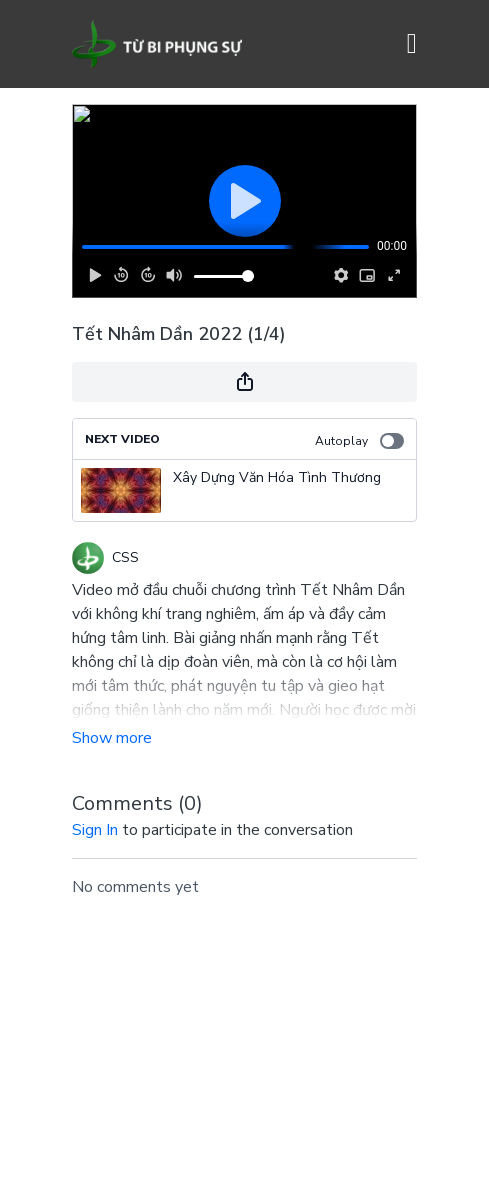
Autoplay (359, 441)
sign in (95, 830)
